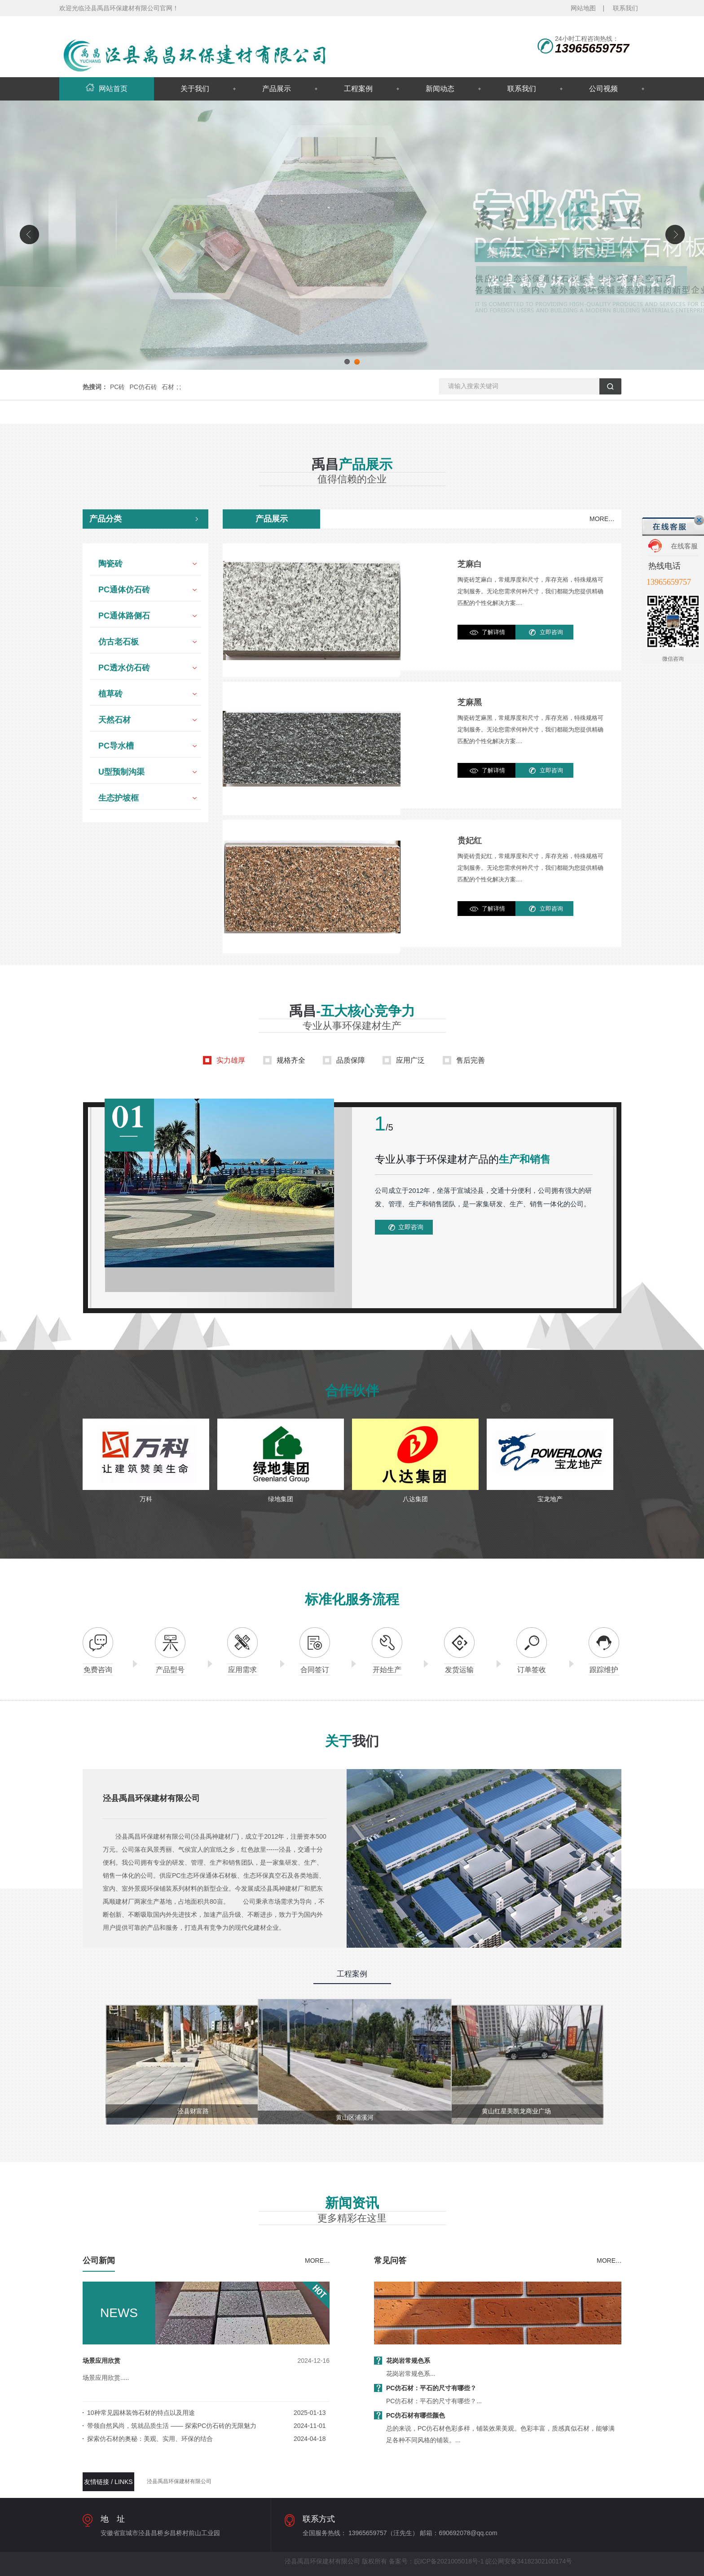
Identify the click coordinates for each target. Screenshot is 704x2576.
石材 (168, 386)
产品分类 (105, 518)
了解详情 (493, 632)
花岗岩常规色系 (408, 2360)
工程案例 (358, 88)
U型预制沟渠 (121, 771)
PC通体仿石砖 (124, 589)
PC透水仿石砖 (124, 667)
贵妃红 (470, 840)
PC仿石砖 (143, 386)
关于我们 (194, 88)
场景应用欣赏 (101, 2360)
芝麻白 (470, 564)
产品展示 (276, 88)
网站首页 (107, 88)
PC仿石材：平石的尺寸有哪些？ (431, 2388)
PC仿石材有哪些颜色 (415, 2415)
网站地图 (583, 8)
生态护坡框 (118, 797)
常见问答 (390, 2260)
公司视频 (603, 88)
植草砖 (110, 693)
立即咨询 (551, 632)
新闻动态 (440, 88)
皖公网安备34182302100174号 (528, 2561)
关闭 (699, 520)
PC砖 (117, 386)
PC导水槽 (116, 745)
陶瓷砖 (110, 563)
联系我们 (625, 8)
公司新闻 (99, 2260)
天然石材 (114, 719)
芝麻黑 (470, 702)
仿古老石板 (118, 641)
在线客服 (684, 546)
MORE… (602, 518)
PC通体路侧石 (124, 615)
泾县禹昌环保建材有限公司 (179, 2481)
